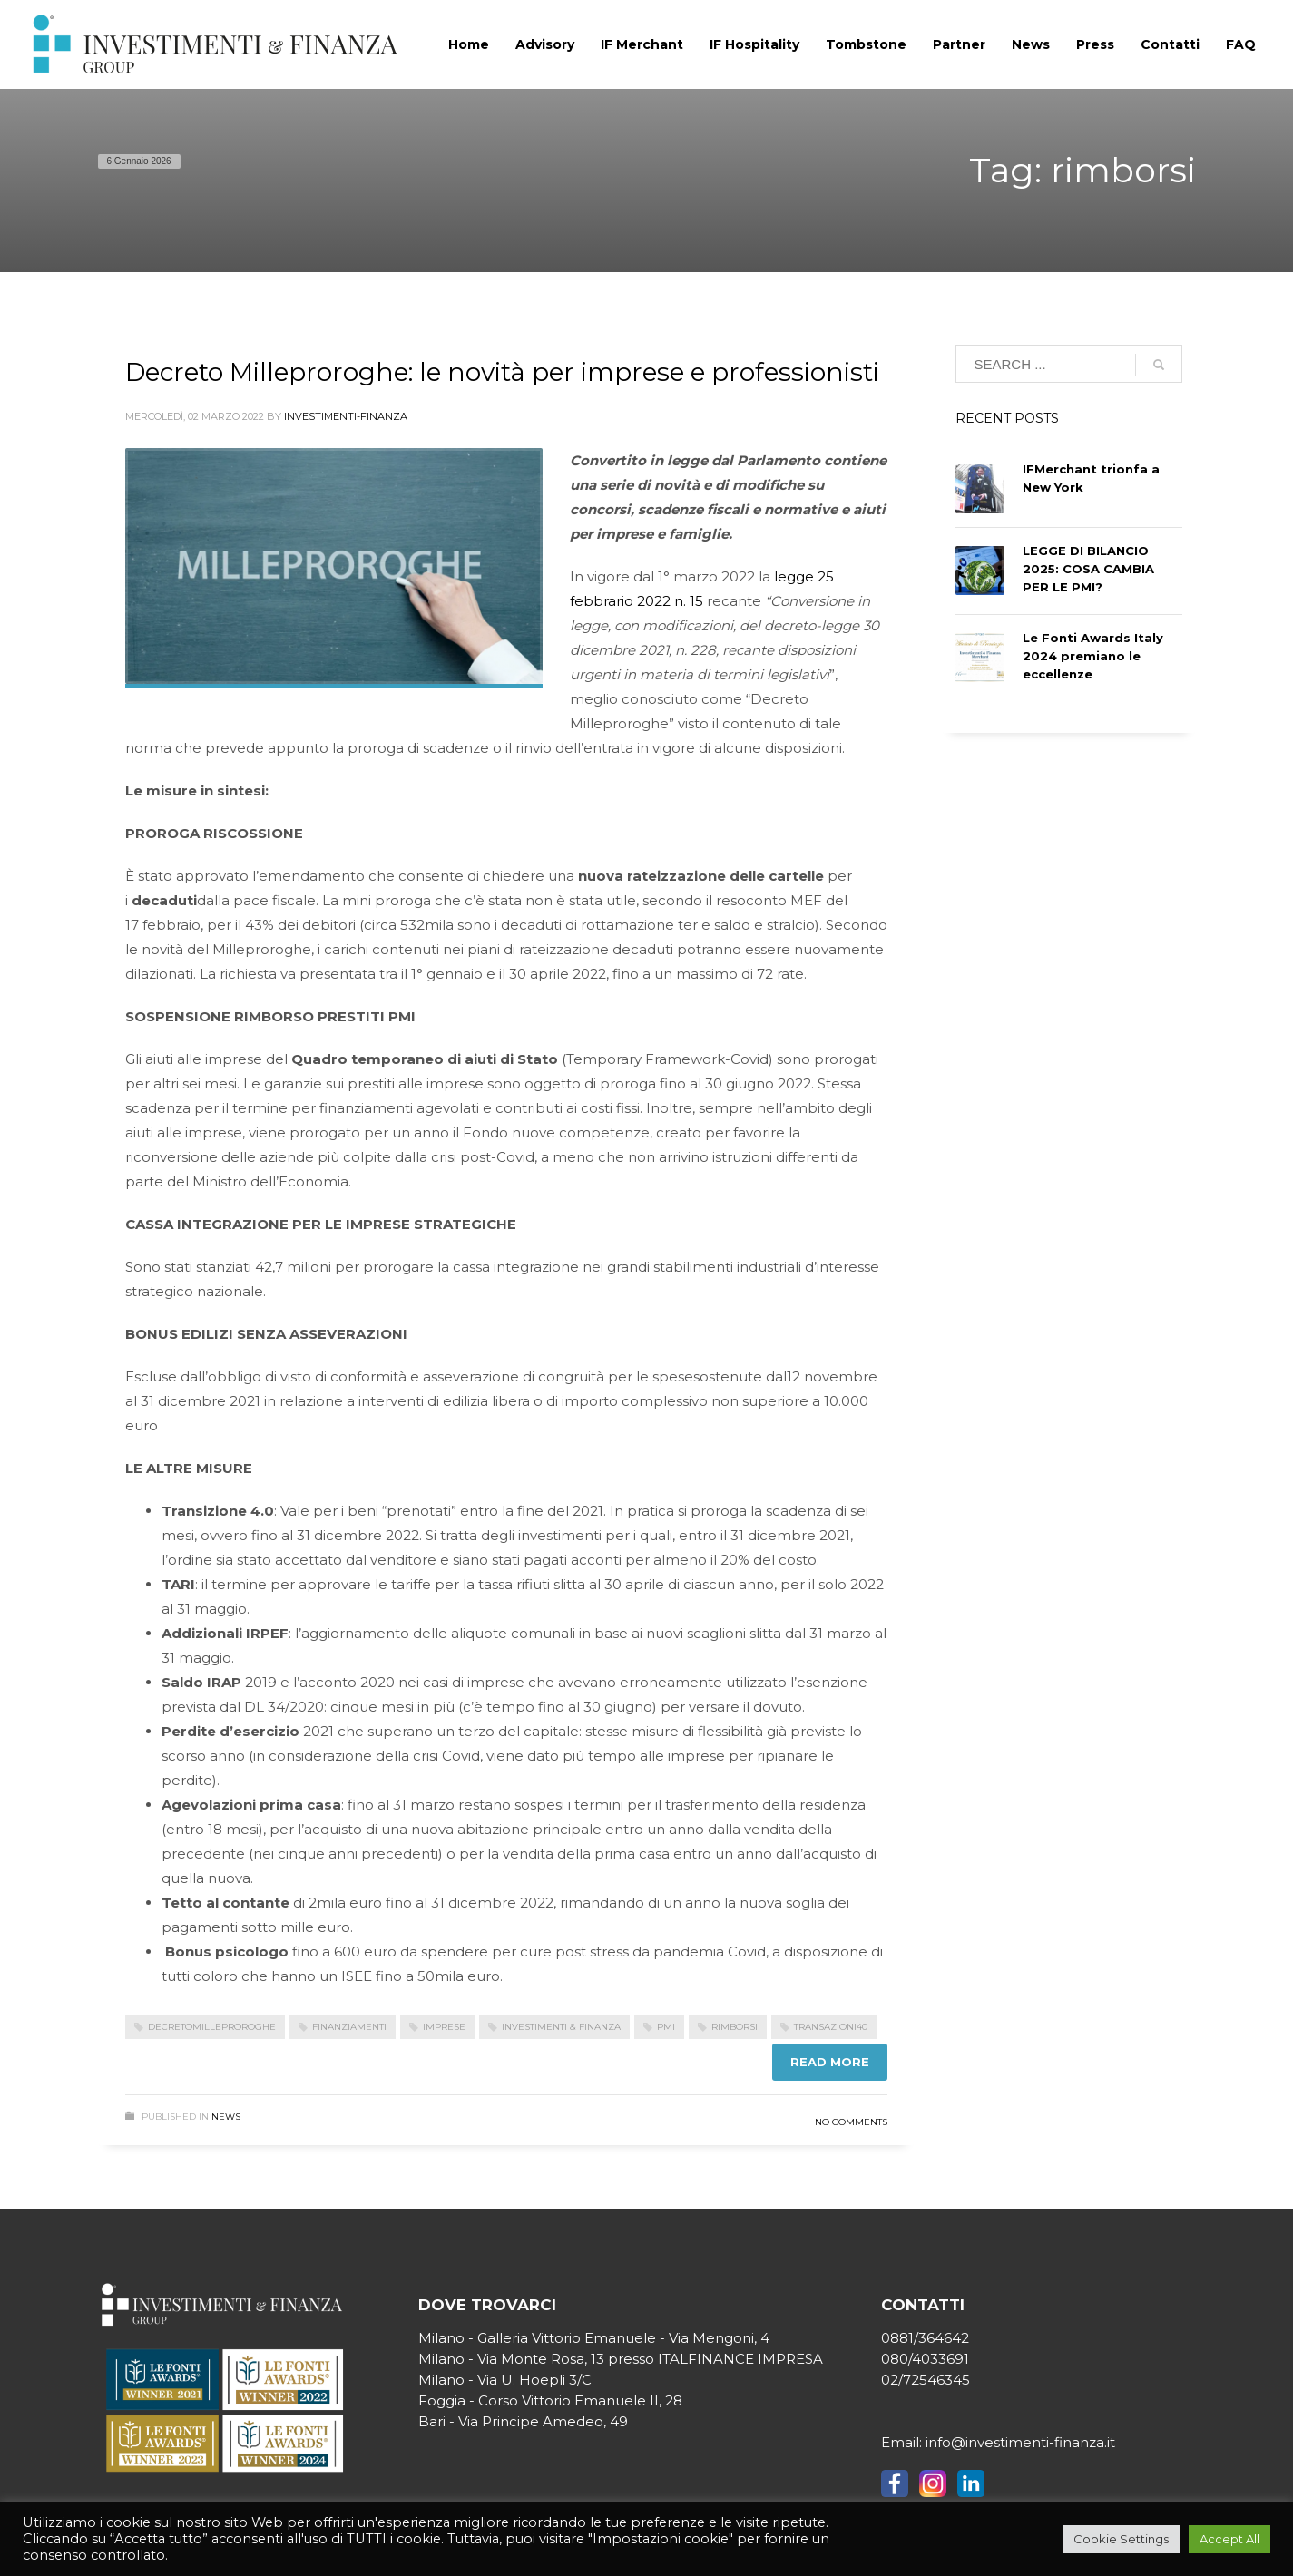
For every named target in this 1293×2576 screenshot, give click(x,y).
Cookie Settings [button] (1121, 2539)
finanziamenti (349, 2027)
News (225, 2116)
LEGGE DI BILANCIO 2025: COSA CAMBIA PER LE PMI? (1088, 568)
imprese (444, 2027)
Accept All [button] (1229, 2539)
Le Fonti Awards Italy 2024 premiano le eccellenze (1093, 655)
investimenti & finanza (561, 2027)
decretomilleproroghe (212, 2027)
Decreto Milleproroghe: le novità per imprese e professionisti (502, 371)
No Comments (851, 2122)
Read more (829, 2061)
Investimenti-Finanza (345, 416)
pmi (666, 2027)
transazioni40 (830, 2027)
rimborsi (734, 2027)
